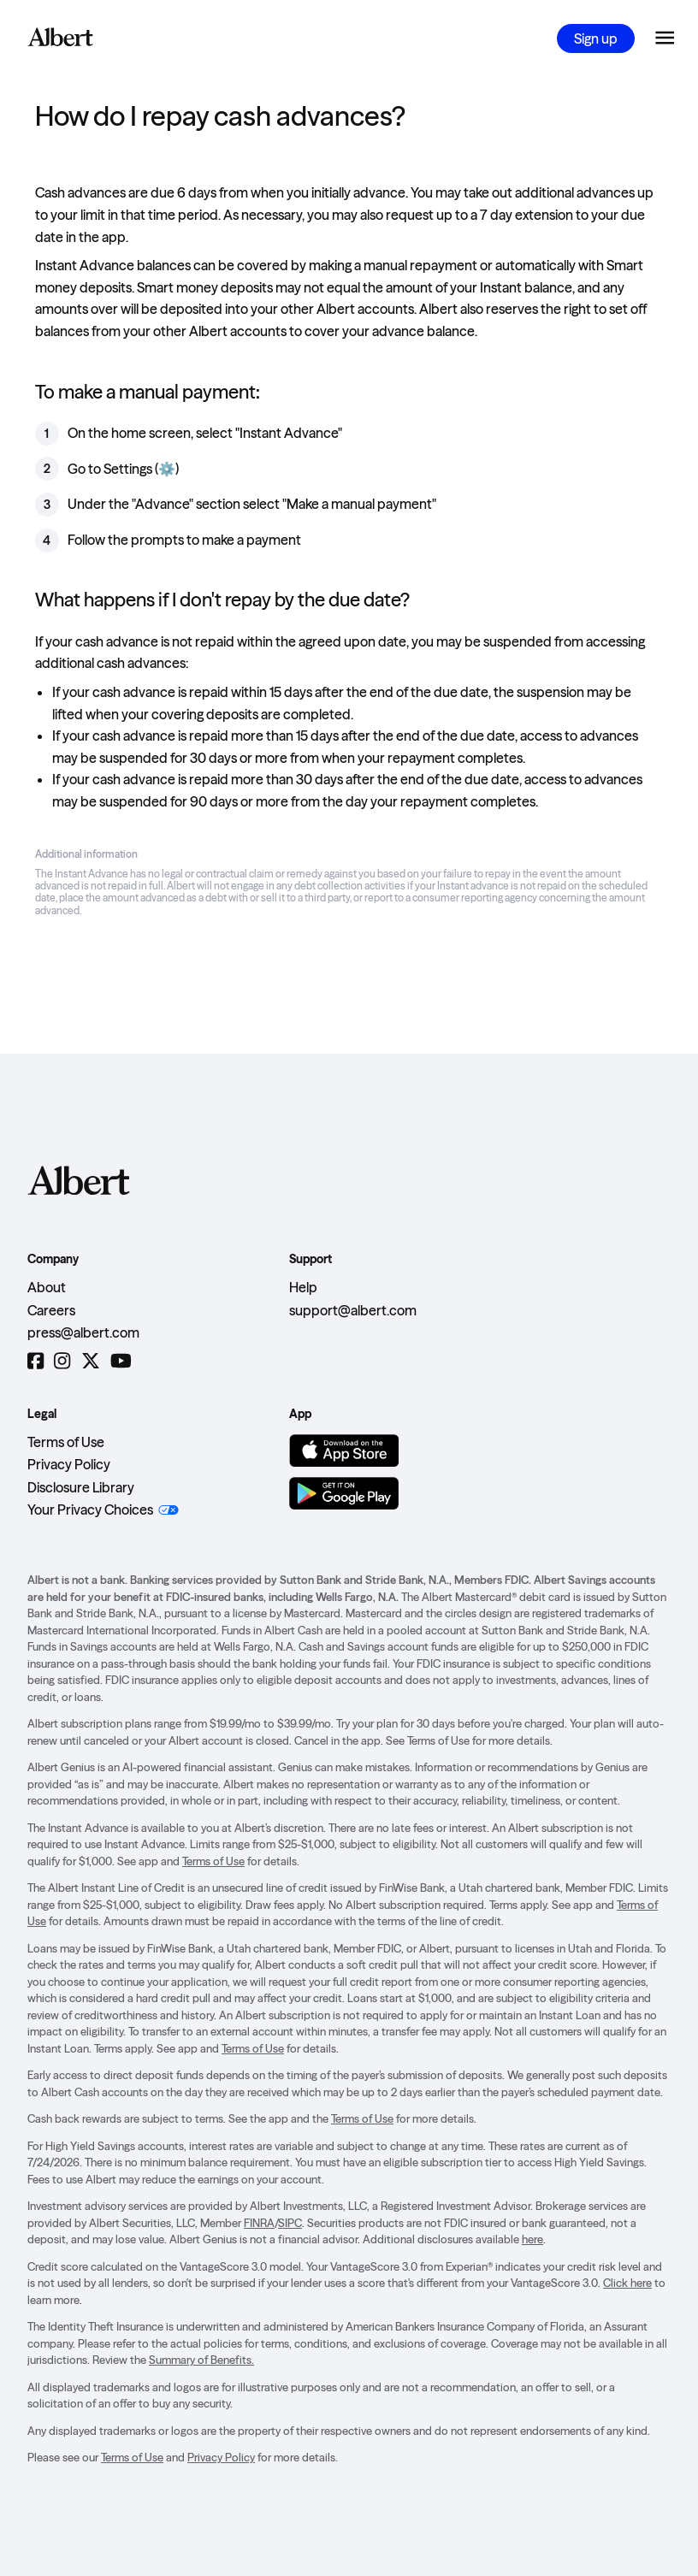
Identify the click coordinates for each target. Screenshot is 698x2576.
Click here (627, 2282)
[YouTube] (121, 1361)
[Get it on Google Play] (344, 1493)
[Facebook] (35, 1361)
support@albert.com (353, 1310)
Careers (51, 1310)
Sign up (596, 38)
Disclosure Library (80, 1487)
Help (303, 1287)
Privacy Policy (68, 1464)
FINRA (259, 2223)
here (532, 2239)
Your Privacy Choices (90, 1509)
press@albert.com (83, 1332)
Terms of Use (65, 1442)
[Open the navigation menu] (664, 38)
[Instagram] (62, 1361)
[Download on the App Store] (344, 1450)
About (46, 1287)
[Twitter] (90, 1361)
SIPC (290, 2223)
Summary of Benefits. (201, 2359)
